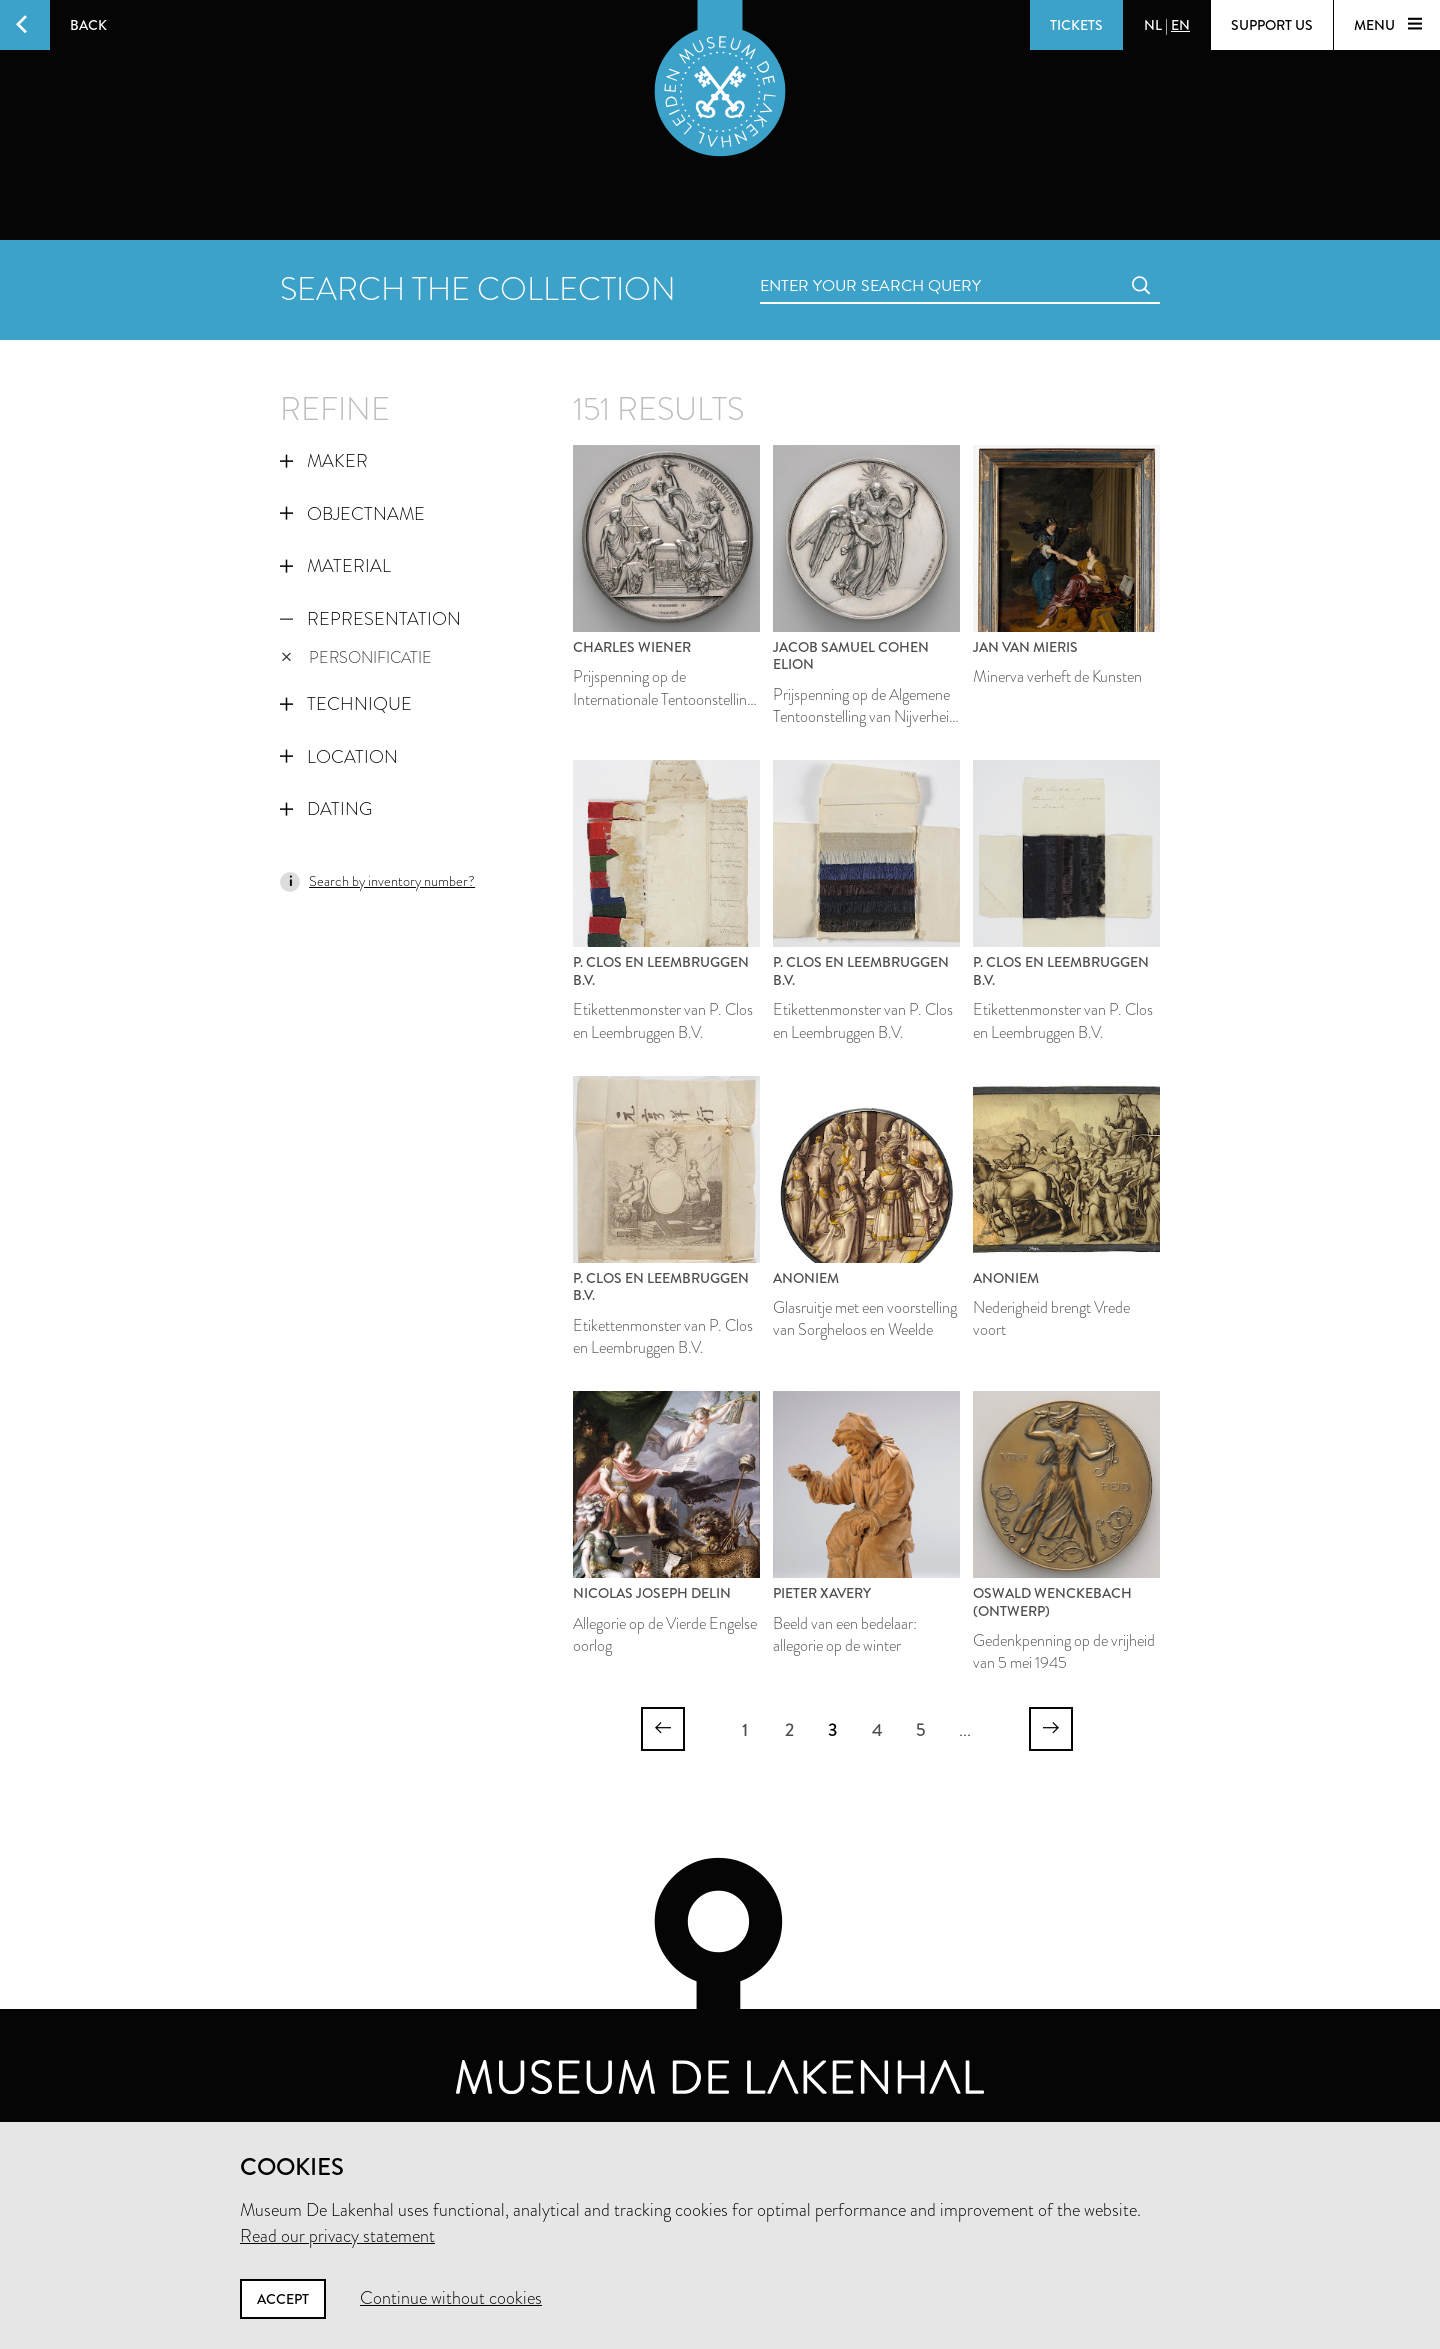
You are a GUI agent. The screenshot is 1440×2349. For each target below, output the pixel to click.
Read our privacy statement (337, 2236)
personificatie (356, 657)
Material (335, 566)
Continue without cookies (451, 2298)
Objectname (352, 514)
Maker (324, 461)
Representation (370, 619)
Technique (346, 704)
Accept (283, 2299)
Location (339, 757)
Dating (326, 809)
